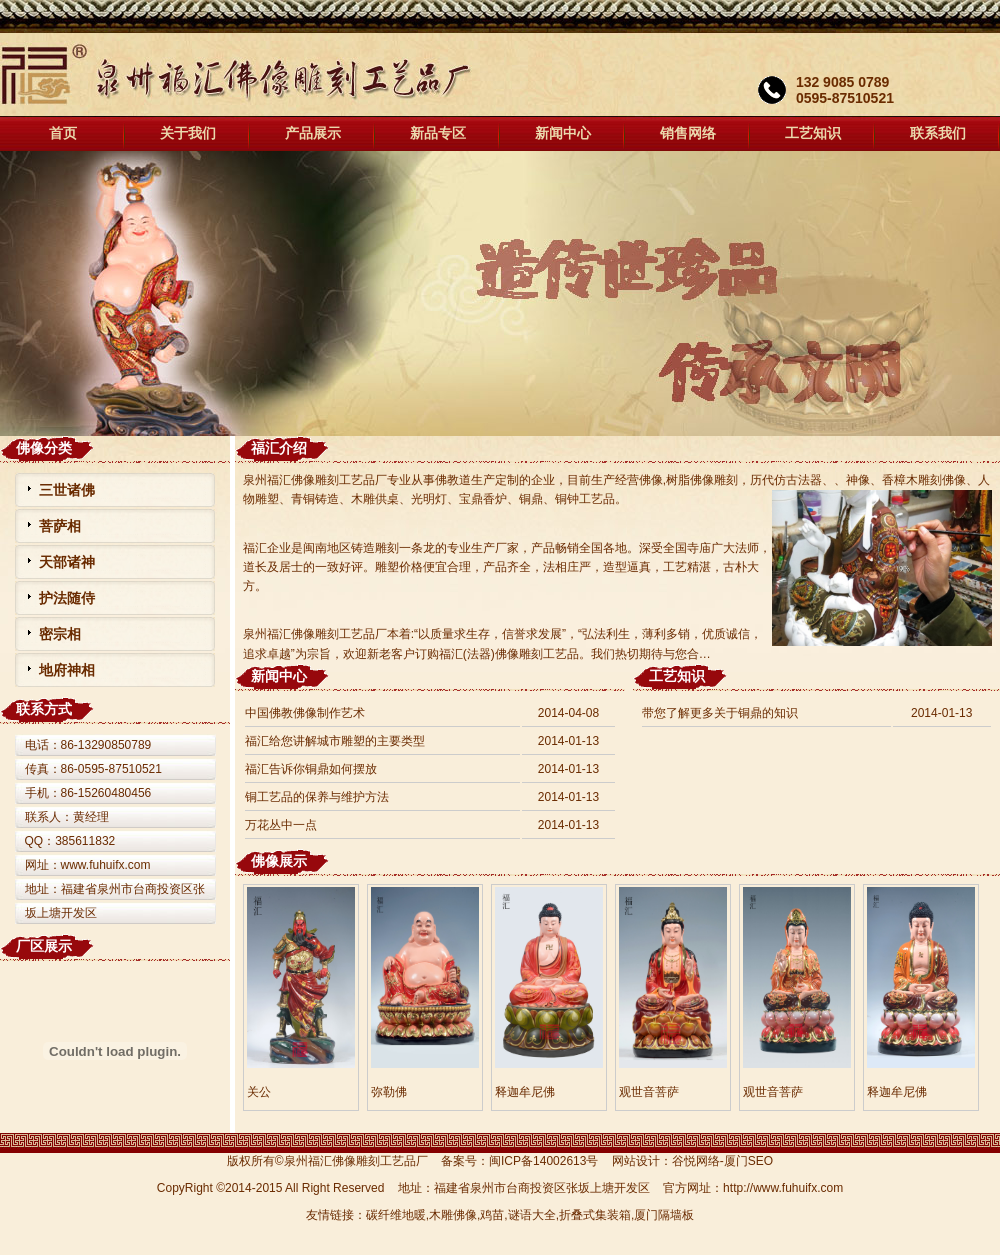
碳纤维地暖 (396, 1215)
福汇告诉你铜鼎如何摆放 (311, 769)
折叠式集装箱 (595, 1215)
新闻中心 (563, 133)
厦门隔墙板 (664, 1215)
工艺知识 (813, 133)
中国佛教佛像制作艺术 (305, 713)
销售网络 (688, 133)
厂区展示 (44, 946)
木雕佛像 (453, 1215)
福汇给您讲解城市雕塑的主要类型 (335, 741)
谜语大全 (532, 1215)
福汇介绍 (279, 448)
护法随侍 (67, 598)
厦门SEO (748, 1161)
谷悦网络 (696, 1161)
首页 (63, 133)
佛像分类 (44, 448)
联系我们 (938, 133)
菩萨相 (60, 526)
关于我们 (188, 133)
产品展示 (313, 133)
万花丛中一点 (281, 825)
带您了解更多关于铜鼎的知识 (720, 713)
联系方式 (44, 709)
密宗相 (60, 634)
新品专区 (438, 133)
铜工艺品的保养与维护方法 (317, 797)
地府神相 (67, 670)
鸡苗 (492, 1215)
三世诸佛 (67, 490)
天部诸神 (67, 562)
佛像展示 (279, 861)
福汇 (500, 293)
